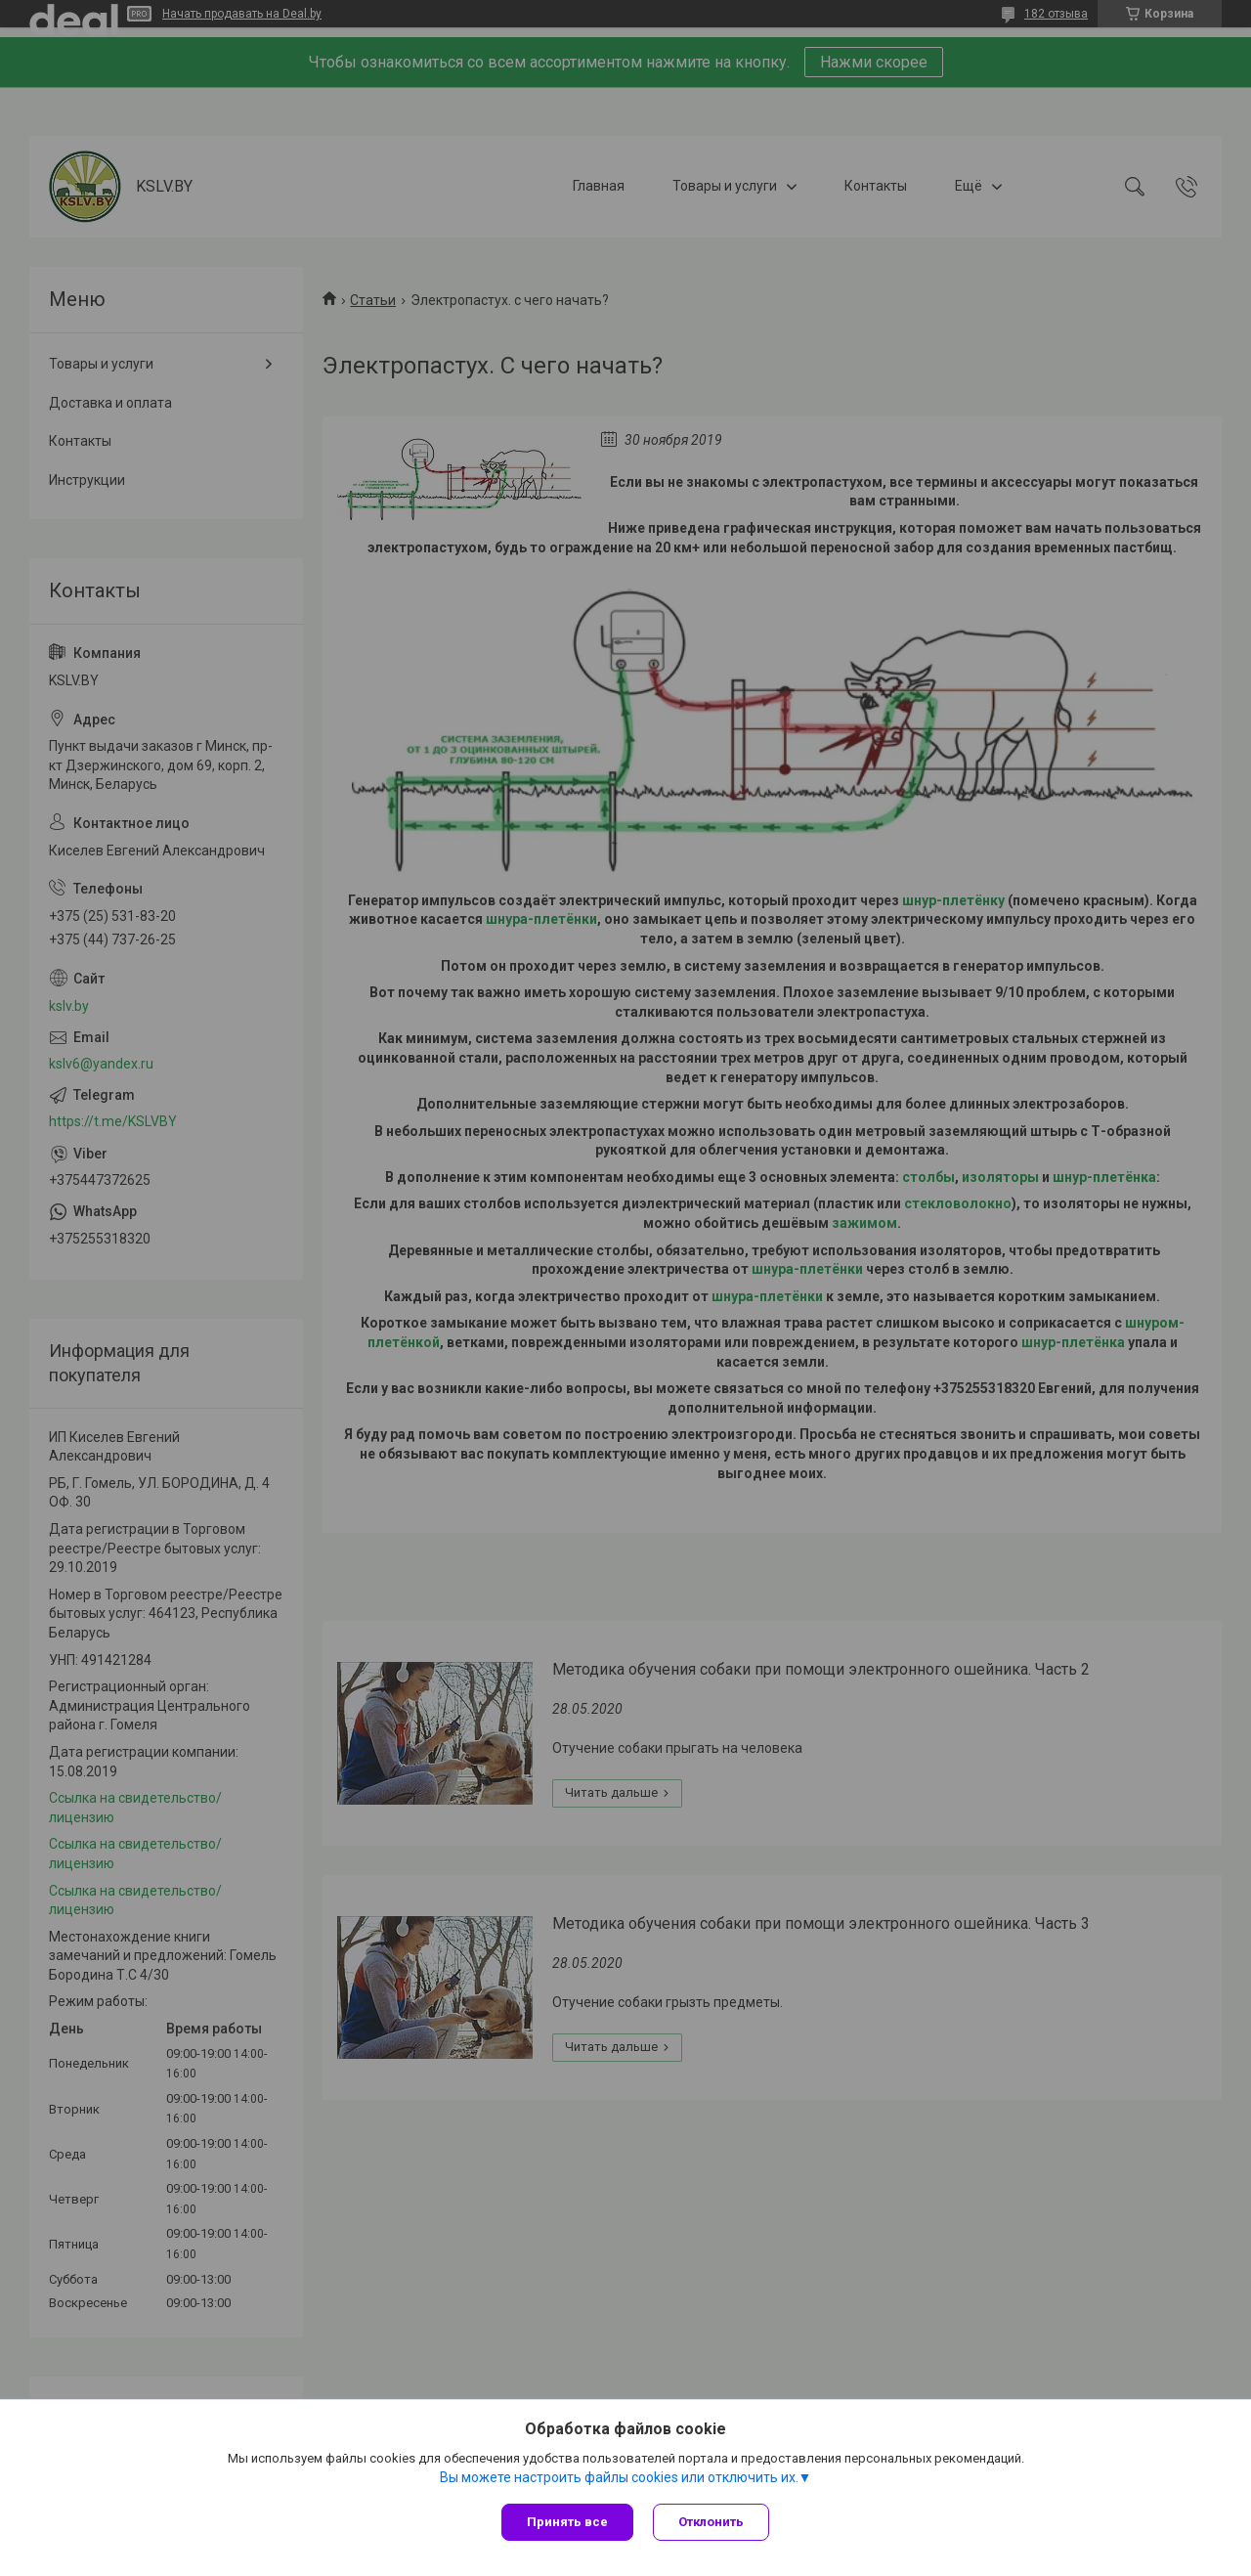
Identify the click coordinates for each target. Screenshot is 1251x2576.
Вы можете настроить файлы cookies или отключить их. (619, 2477)
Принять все (567, 2521)
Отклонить (711, 2521)
